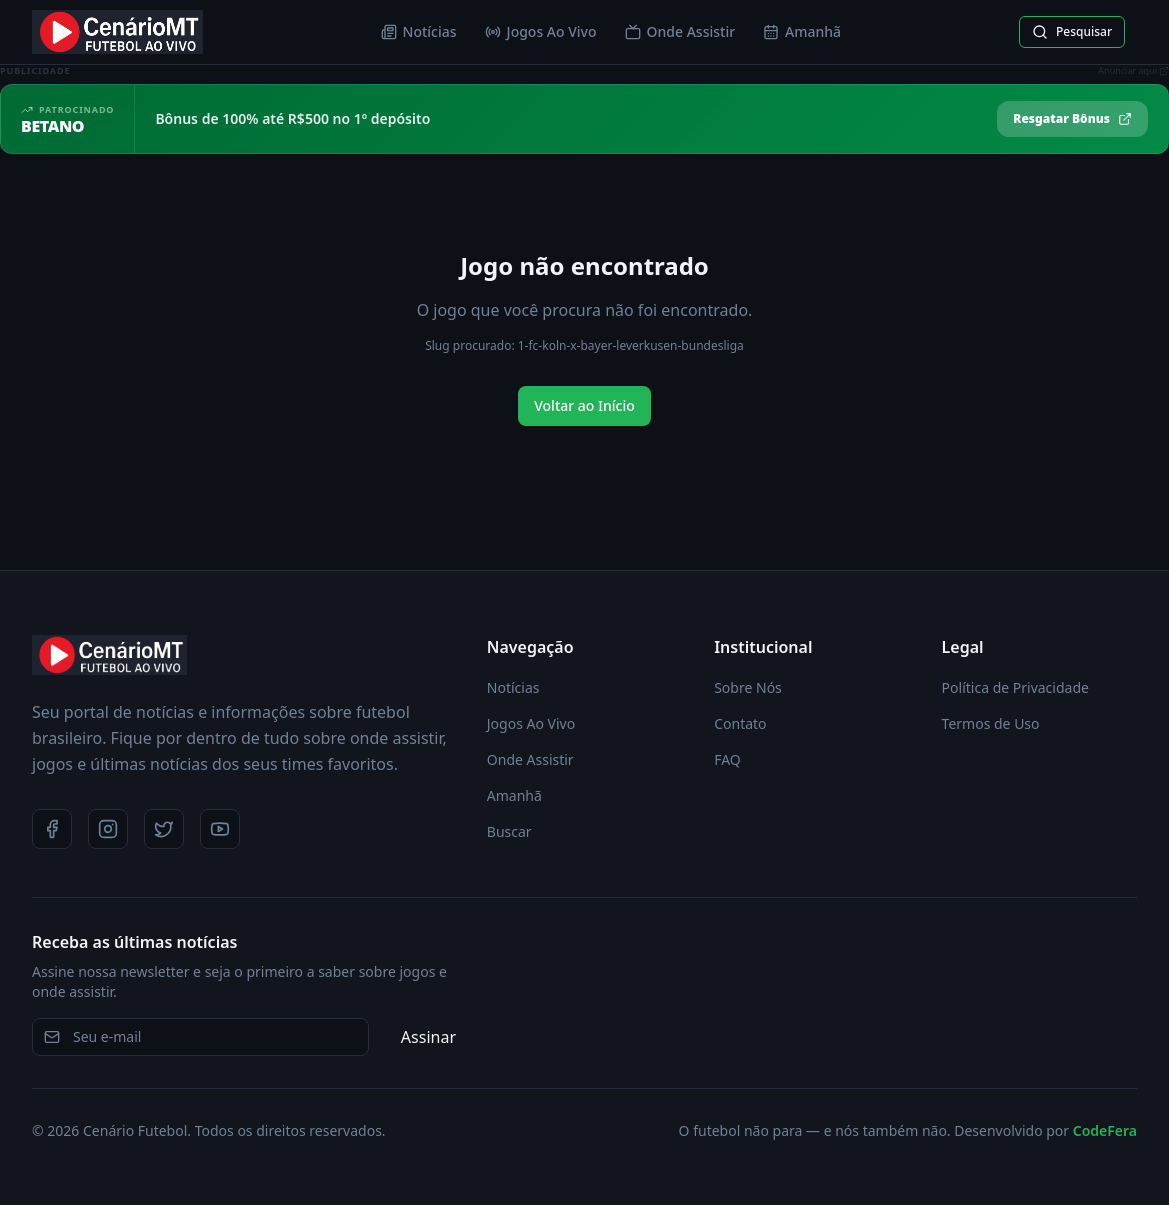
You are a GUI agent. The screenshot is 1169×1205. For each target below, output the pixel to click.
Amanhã (802, 31)
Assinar (428, 1037)
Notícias (419, 31)
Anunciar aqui (1133, 70)
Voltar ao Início (584, 405)
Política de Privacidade (1015, 687)
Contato (740, 723)
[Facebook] (52, 829)
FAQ (727, 759)
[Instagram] (108, 829)
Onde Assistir (680, 31)
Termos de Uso (991, 723)
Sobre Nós (748, 687)
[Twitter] (164, 829)
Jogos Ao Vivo (541, 31)
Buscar (509, 831)
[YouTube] (220, 829)
